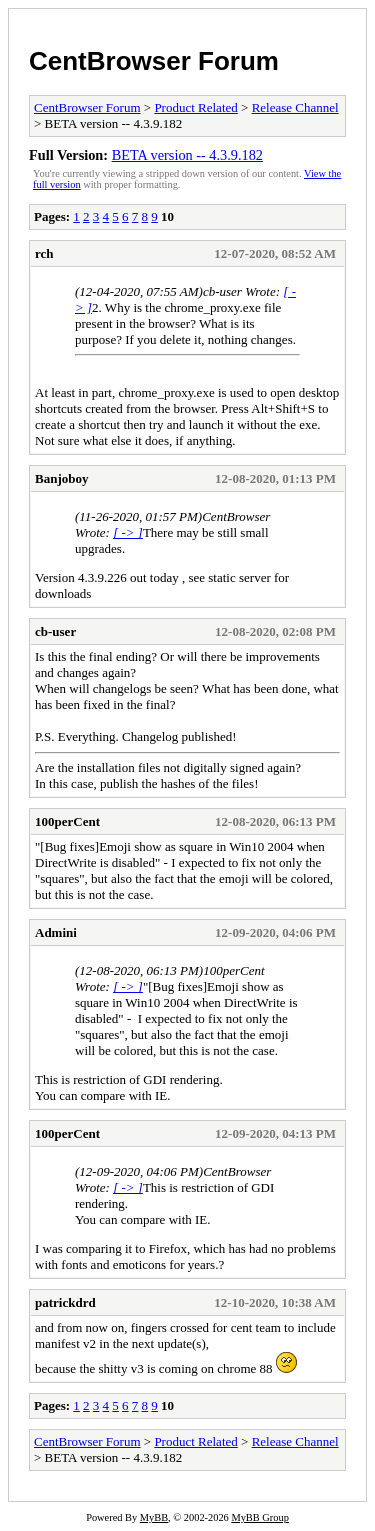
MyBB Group (259, 1517)
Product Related (195, 107)
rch (44, 253)
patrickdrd (65, 1302)
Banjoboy (61, 478)
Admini (56, 932)
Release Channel (295, 107)
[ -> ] (128, 532)
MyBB (154, 1517)
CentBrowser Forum (154, 61)
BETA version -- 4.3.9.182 (187, 155)
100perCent (67, 821)
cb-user (55, 631)
